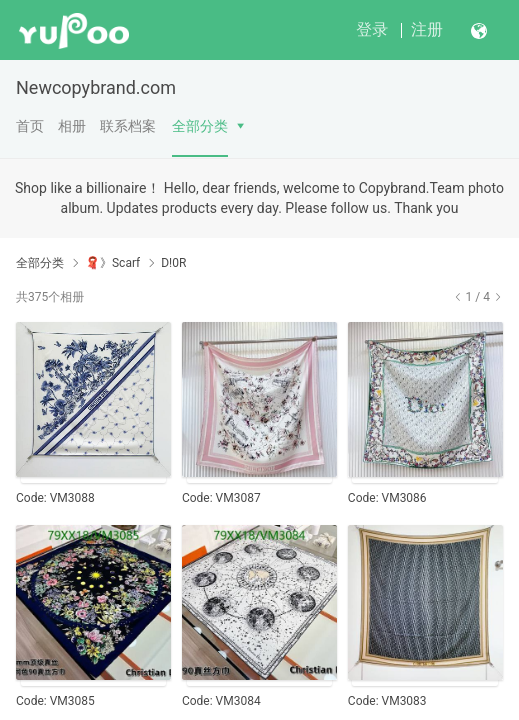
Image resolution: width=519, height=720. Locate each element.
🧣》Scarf (112, 263)
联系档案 (128, 126)
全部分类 (200, 126)
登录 (372, 29)
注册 (427, 29)
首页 (30, 126)
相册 (72, 126)
